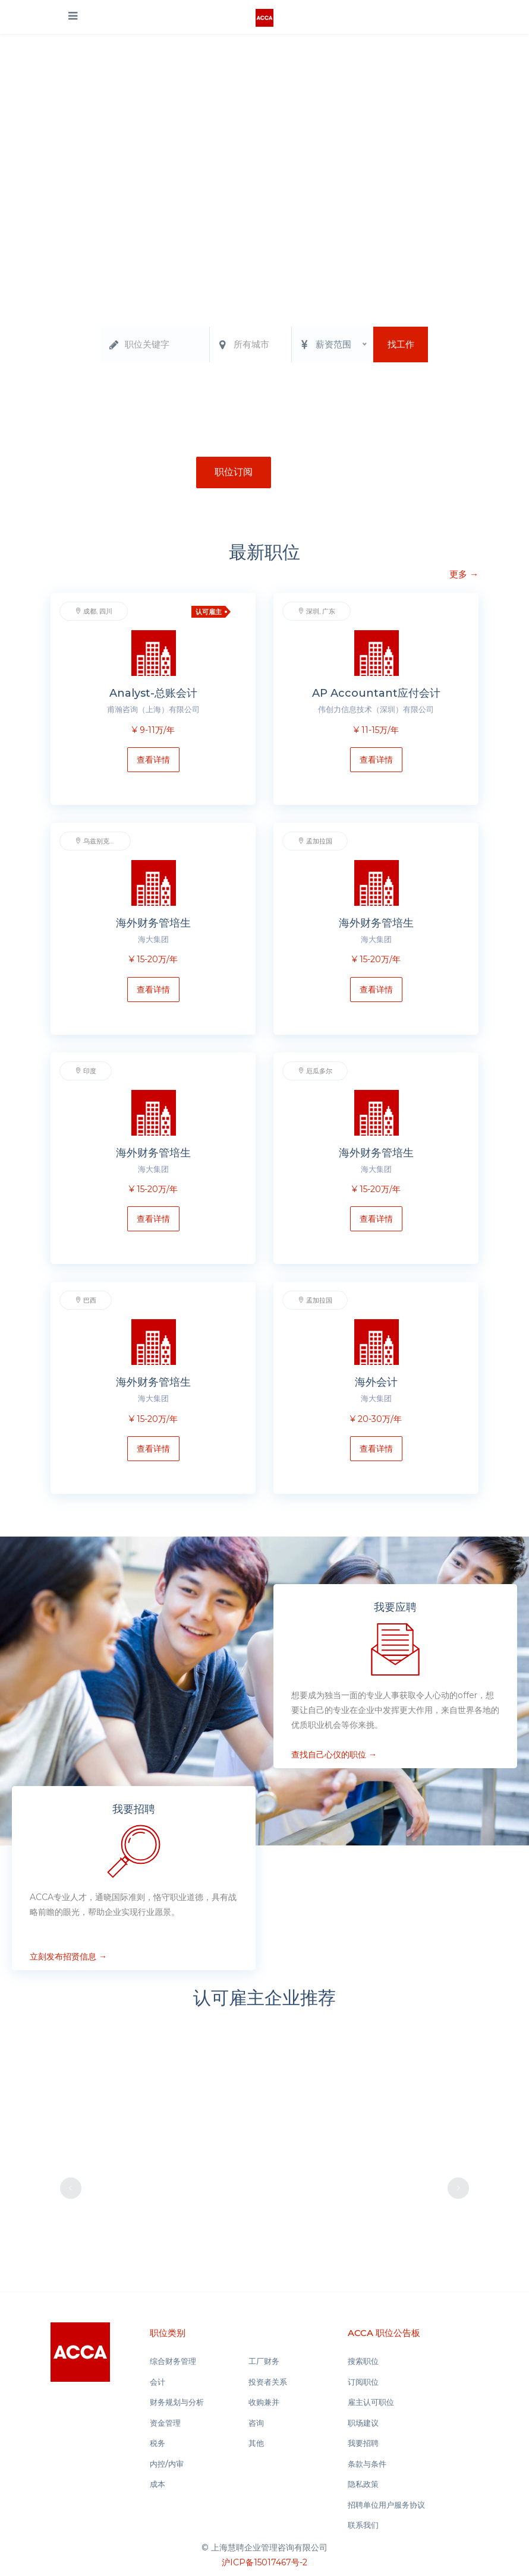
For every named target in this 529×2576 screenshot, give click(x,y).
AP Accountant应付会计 (376, 693)
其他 (256, 2443)
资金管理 (326, 395)
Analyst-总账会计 (153, 693)
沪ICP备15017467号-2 (264, 2562)
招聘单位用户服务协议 (386, 2504)
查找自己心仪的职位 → (334, 1768)
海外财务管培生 (153, 923)
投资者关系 (267, 2382)
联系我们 (363, 2525)
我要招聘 (363, 2443)
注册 (304, 472)
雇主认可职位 (371, 2402)
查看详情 (153, 759)
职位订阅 (234, 472)
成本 (157, 2484)
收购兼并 (263, 2402)
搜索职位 (363, 2361)
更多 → (463, 589)
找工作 (401, 344)
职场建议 (363, 2423)
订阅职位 (363, 2382)
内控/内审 (167, 2463)
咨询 (256, 2423)
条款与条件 (367, 2463)
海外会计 (376, 1382)
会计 (224, 395)
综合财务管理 (180, 395)
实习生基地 (403, 395)
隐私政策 (363, 2484)
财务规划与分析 (272, 395)
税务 (363, 395)
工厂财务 (263, 2361)
